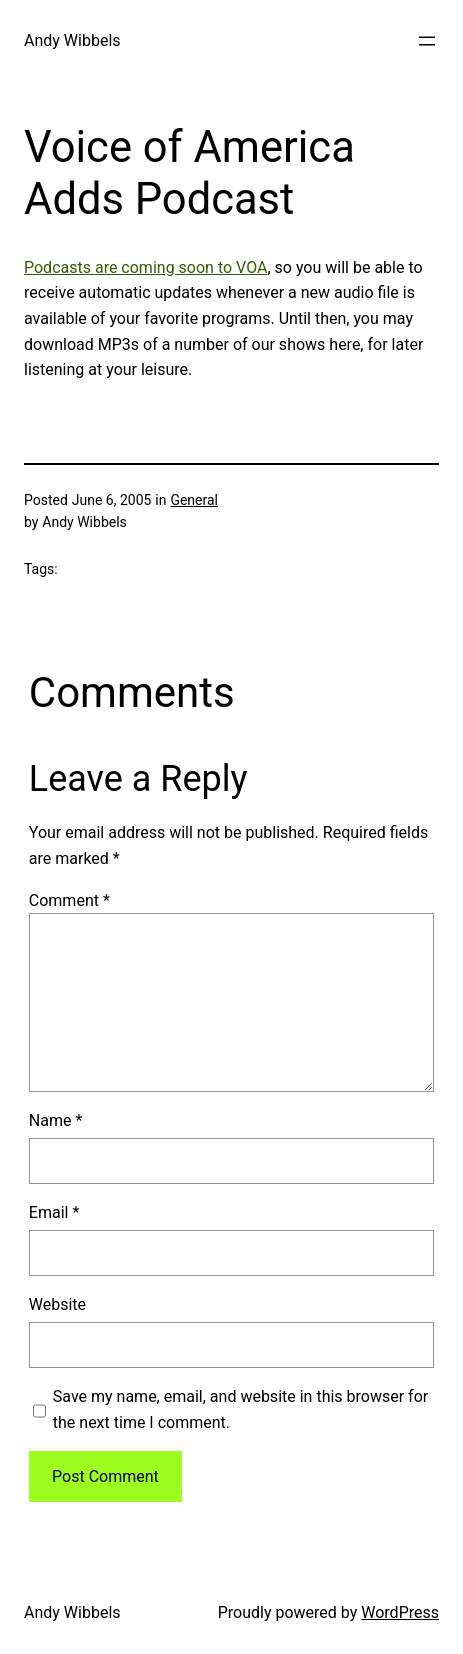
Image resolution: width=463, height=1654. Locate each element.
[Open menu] (427, 41)
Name (56, 1120)
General (194, 500)
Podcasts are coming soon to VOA (145, 267)
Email (54, 1212)
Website (57, 1304)
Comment (69, 900)
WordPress (400, 1612)
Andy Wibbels (72, 40)
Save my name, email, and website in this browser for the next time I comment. (240, 1409)
